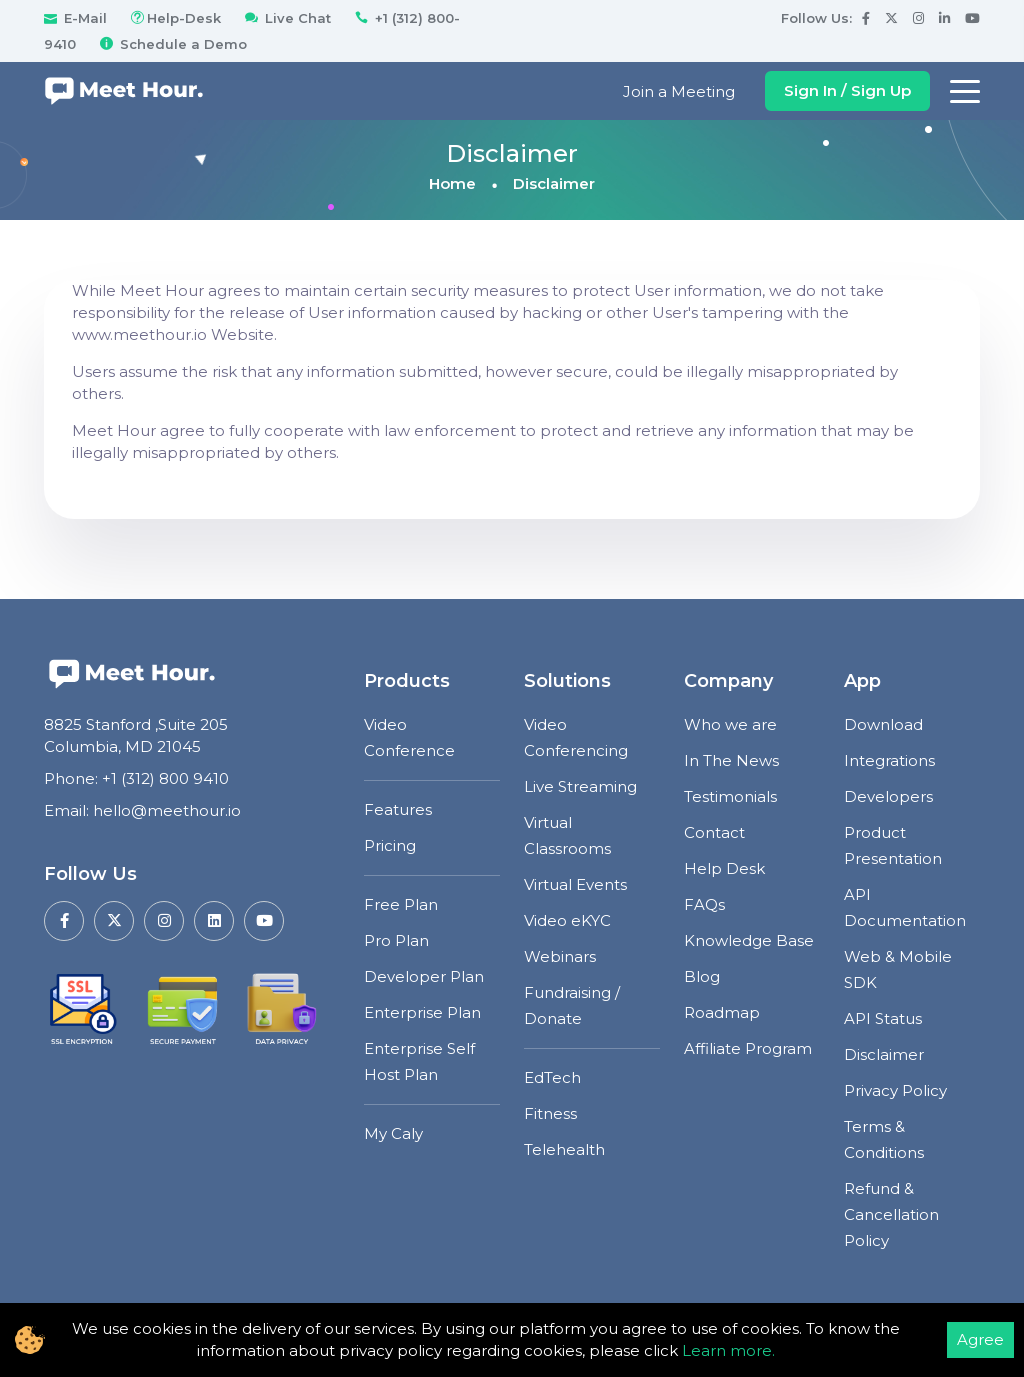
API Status (883, 1018)
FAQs (704, 904)
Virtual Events (575, 884)
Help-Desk (174, 18)
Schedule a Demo (171, 44)
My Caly (393, 1133)
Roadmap (722, 1012)
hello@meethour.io (167, 810)
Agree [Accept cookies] (980, 1339)
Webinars (560, 956)
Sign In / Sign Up (847, 90)
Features (398, 809)
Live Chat (286, 18)
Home (452, 183)
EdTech (552, 1077)
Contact (714, 832)
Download (883, 724)
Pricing (390, 845)
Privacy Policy (895, 1090)
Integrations (889, 760)
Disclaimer (884, 1054)
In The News (731, 760)
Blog (702, 976)
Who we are (730, 724)
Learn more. (728, 1350)
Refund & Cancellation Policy (891, 1214)
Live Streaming (580, 786)
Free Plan (401, 904)
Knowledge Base (749, 940)
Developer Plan (424, 976)
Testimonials (730, 796)
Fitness (550, 1113)
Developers (888, 796)
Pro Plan (396, 940)
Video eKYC (567, 920)
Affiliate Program (748, 1048)
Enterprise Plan (422, 1012)
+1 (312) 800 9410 (165, 778)
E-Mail (75, 18)
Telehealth (564, 1149)
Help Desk (724, 868)
